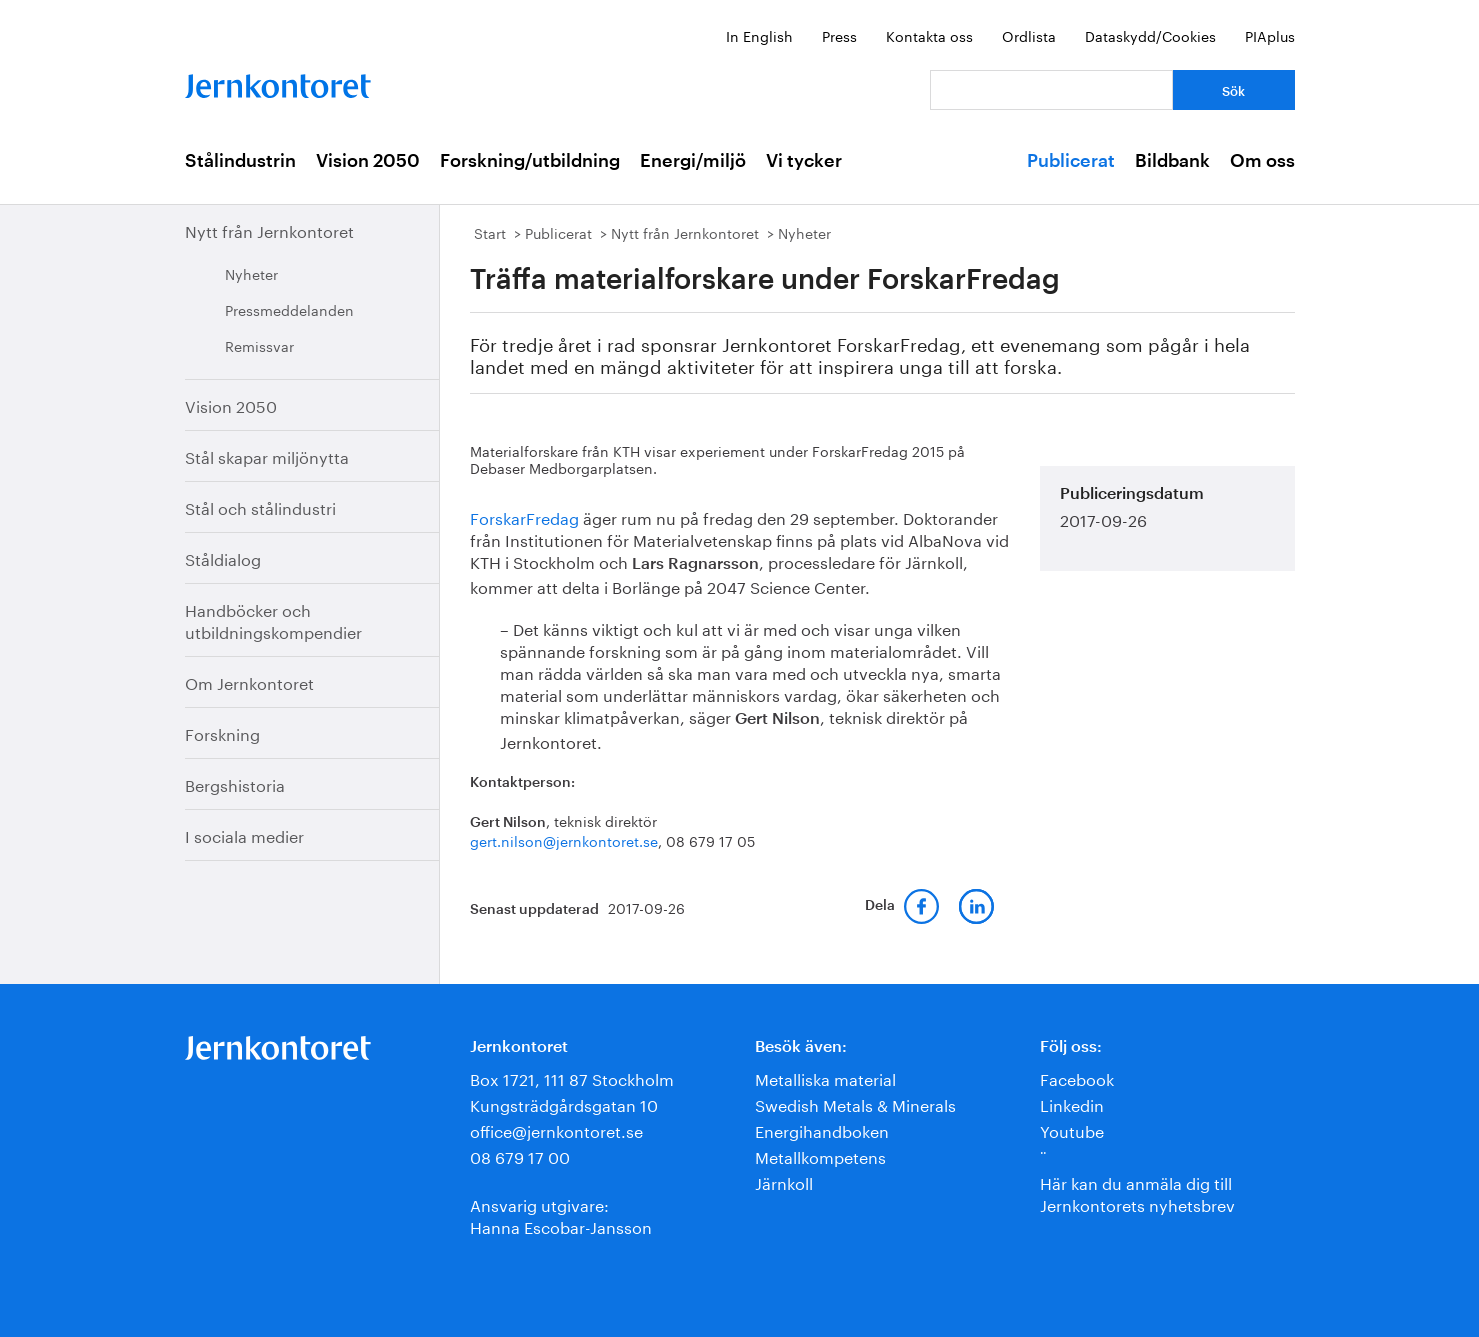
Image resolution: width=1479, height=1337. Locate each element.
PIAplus (1270, 35)
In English (759, 35)
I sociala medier (244, 834)
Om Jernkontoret (249, 681)
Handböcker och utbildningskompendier (273, 619)
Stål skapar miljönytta (267, 455)
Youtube (1072, 1129)
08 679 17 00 (520, 1155)
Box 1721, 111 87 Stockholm (572, 1077)
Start (490, 232)
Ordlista (1029, 35)
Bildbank (1172, 161)
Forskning (222, 732)
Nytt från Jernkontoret (269, 229)
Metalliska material (825, 1077)
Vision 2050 (368, 161)
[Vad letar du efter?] (1051, 90)
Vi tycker (804, 161)
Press (839, 35)
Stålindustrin (240, 161)
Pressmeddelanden (289, 309)
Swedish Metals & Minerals (855, 1103)
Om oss (1262, 161)
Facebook (1077, 1077)
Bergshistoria (235, 783)
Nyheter (251, 273)
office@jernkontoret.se (556, 1129)
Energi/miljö (693, 161)
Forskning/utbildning (530, 161)
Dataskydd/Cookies (1150, 35)
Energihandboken (822, 1129)
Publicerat (1071, 161)
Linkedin (1072, 1103)
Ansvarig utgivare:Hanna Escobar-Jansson (561, 1214)
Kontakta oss (929, 35)
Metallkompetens (820, 1155)
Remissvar (259, 345)
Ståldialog (223, 557)
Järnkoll (784, 1181)
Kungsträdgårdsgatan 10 (564, 1103)
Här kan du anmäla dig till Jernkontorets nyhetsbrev (1137, 1192)
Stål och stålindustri (260, 506)
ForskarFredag (524, 516)
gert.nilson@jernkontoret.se (564, 840)
